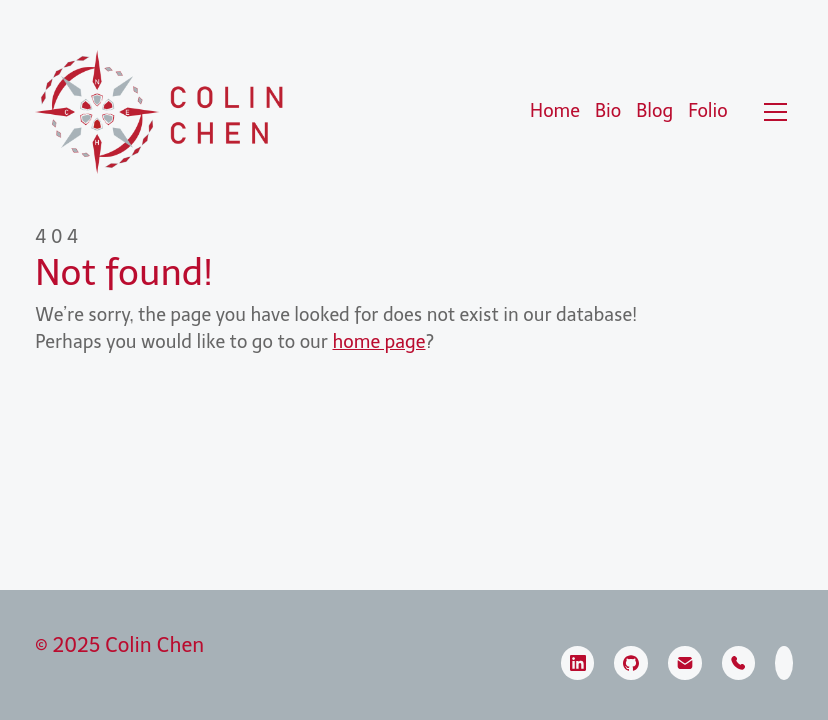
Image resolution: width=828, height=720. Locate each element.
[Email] (685, 663)
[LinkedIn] (578, 663)
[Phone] (739, 663)
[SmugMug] (784, 663)
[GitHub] (631, 663)
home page (378, 342)
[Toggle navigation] (775, 112)
